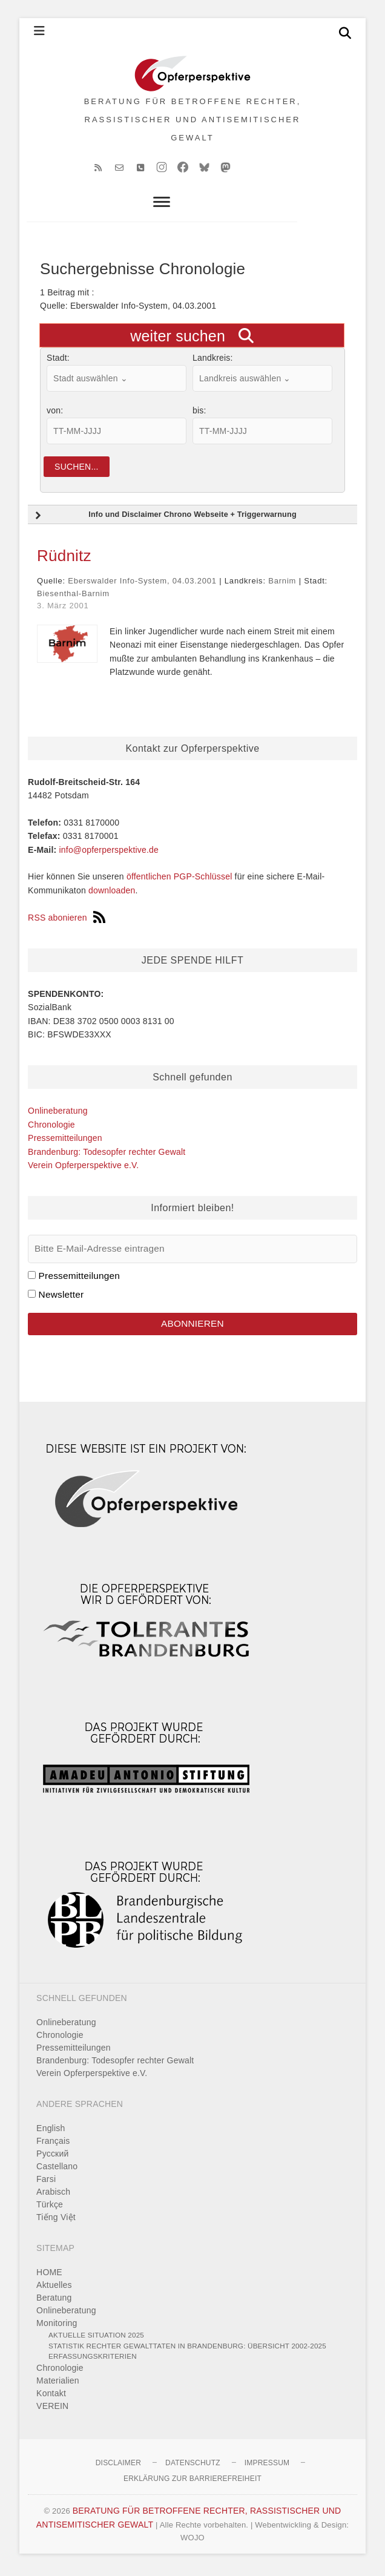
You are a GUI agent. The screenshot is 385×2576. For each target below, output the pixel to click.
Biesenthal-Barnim (73, 597)
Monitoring (56, 2327)
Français (53, 2145)
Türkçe (49, 2208)
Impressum (267, 2467)
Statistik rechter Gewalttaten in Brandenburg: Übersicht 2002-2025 (187, 2350)
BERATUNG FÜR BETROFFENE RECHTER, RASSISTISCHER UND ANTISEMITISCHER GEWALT (192, 121)
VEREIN (52, 2410)
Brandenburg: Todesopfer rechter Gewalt (106, 1155)
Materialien (57, 2385)
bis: (199, 414)
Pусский (52, 2158)
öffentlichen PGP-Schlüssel (179, 881)
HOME (49, 2276)
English (50, 2132)
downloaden (112, 894)
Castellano (56, 2170)
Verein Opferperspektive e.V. (83, 1169)
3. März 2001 (62, 609)
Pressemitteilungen (65, 1142)
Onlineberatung (58, 1115)
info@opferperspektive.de (109, 853)
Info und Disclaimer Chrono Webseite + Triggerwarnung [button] (164, 520)
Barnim (282, 585)
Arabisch (53, 2196)
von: (55, 414)
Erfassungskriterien (92, 2360)
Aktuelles (54, 2289)
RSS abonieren (66, 921)
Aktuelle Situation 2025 (96, 2339)
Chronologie (51, 1129)
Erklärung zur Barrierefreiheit (192, 2482)
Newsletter (61, 1298)
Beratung (53, 2302)
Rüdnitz (64, 560)
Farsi (46, 2183)
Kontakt (51, 2397)
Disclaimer (118, 2467)
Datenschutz (192, 2467)
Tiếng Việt (56, 2221)
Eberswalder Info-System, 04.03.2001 (142, 585)
